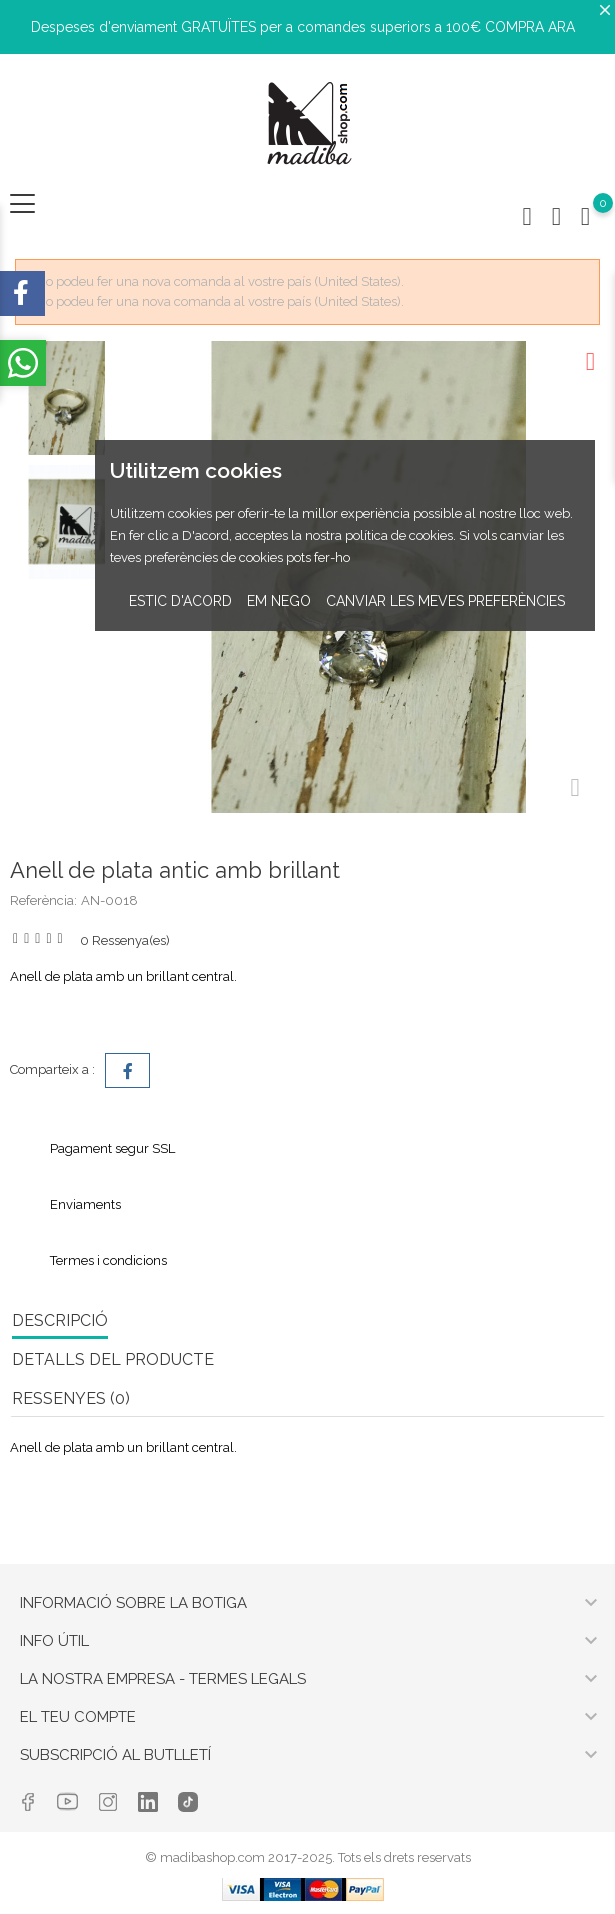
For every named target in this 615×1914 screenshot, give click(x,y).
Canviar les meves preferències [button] (445, 601)
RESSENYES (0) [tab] (71, 1398)
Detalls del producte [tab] (113, 1359)
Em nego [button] (279, 601)
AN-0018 (109, 900)
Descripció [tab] (60, 1320)
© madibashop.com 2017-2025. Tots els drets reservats (308, 1857)
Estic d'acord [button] (180, 601)
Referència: (43, 900)
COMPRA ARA (530, 27)
